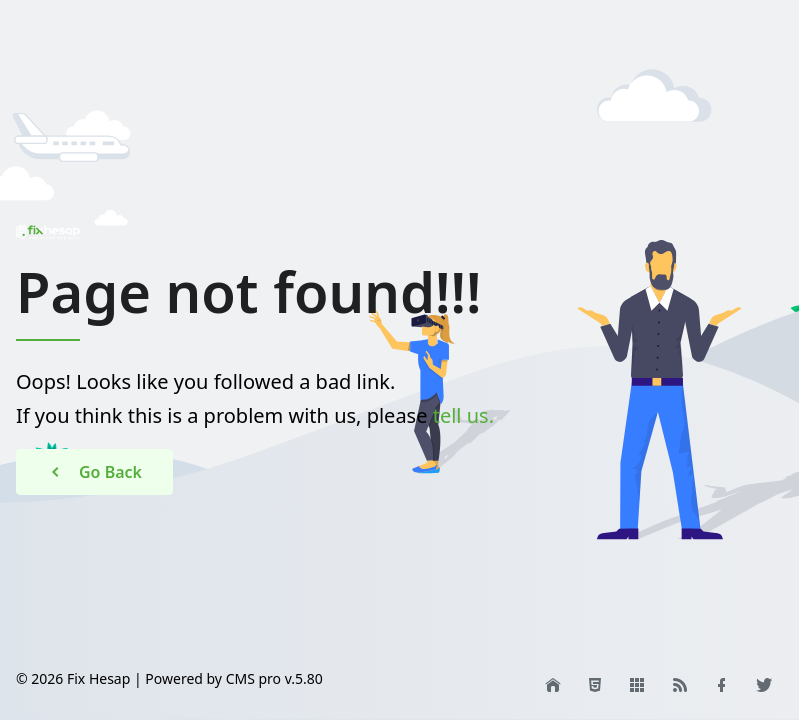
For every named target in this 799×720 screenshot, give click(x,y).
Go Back (94, 472)
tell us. (463, 415)
